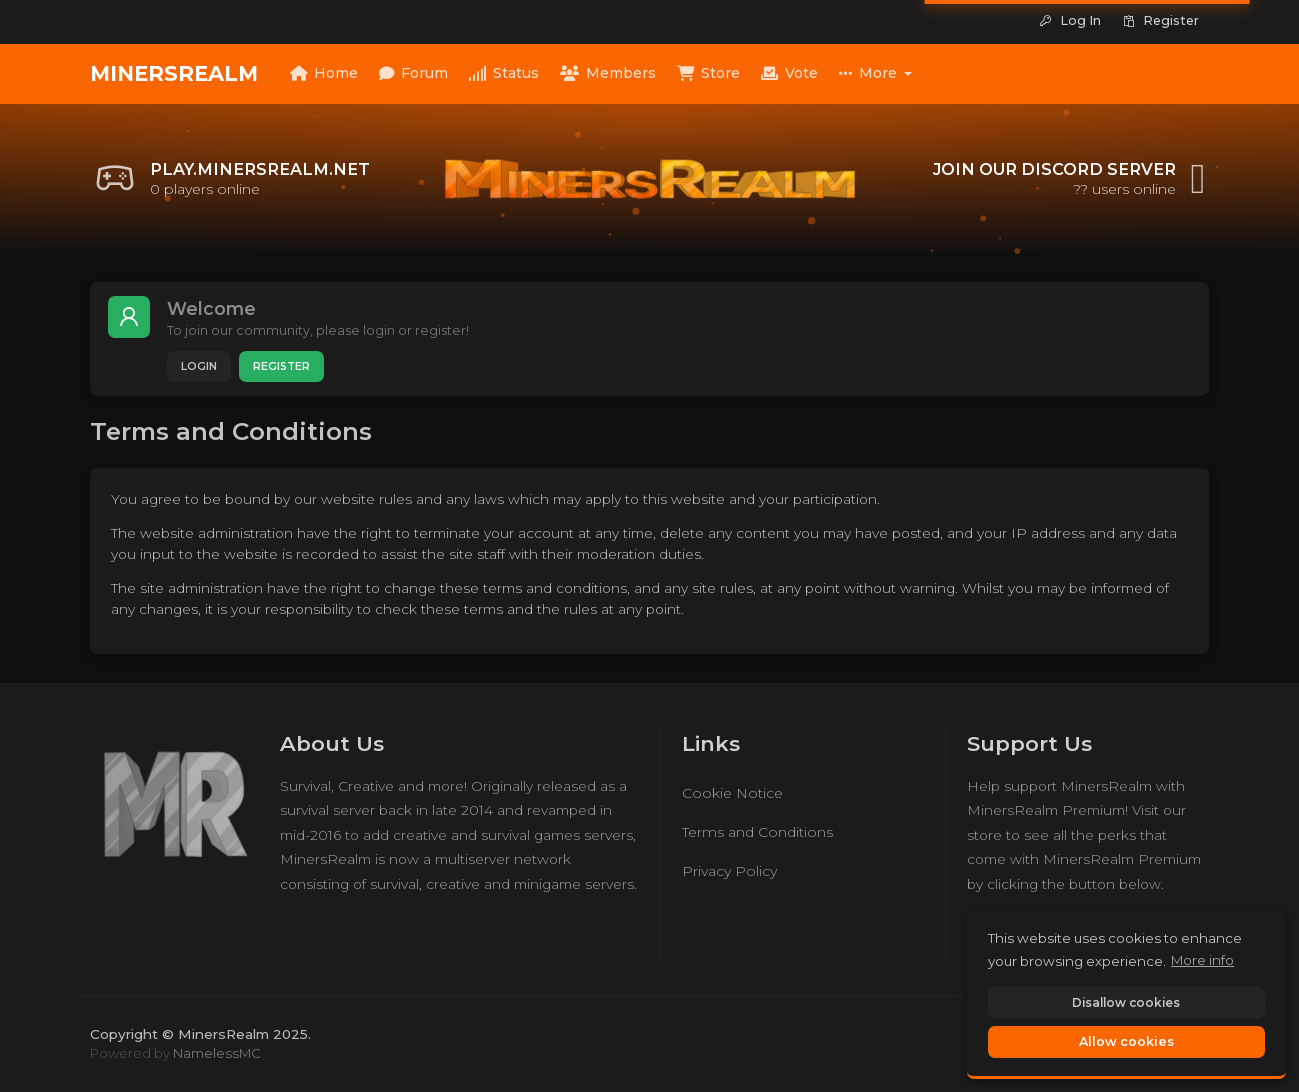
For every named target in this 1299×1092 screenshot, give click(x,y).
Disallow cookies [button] (1126, 1002)
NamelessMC (217, 1053)
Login (199, 366)
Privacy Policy (729, 871)
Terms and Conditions (757, 832)
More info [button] (1202, 960)
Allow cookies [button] (1126, 1041)
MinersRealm (174, 73)
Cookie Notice (732, 793)
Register (281, 366)
